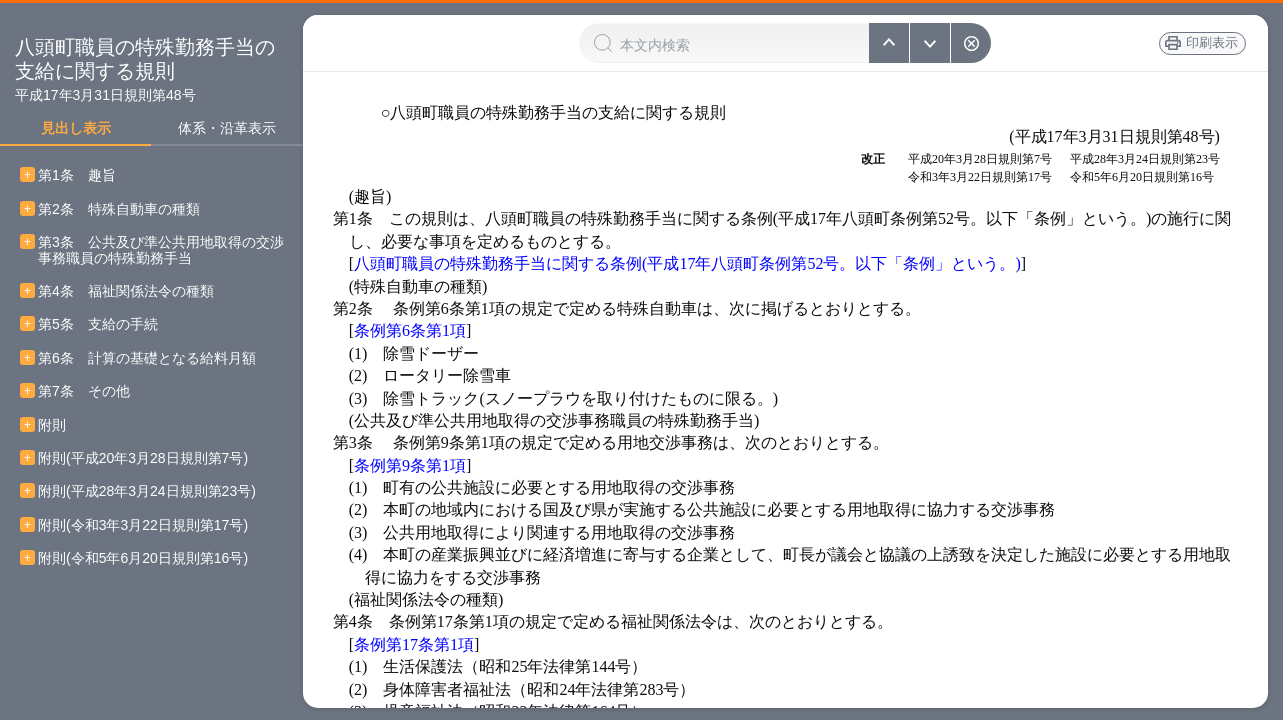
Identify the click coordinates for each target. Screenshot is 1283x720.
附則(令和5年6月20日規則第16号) (143, 558)
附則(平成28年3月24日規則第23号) (147, 491)
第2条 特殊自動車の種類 (119, 209)
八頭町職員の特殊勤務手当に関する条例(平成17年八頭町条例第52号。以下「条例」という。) (687, 263)
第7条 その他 (84, 391)
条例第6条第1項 (410, 330)
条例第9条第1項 (410, 465)
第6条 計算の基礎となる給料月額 (147, 358)
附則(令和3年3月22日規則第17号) (143, 525)
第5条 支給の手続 (98, 324)
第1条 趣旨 (77, 175)
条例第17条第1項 (414, 644)
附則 (52, 425)
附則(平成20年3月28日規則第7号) (143, 458)
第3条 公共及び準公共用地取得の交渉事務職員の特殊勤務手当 (161, 250)
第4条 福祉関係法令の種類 (126, 291)
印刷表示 (1202, 43)
